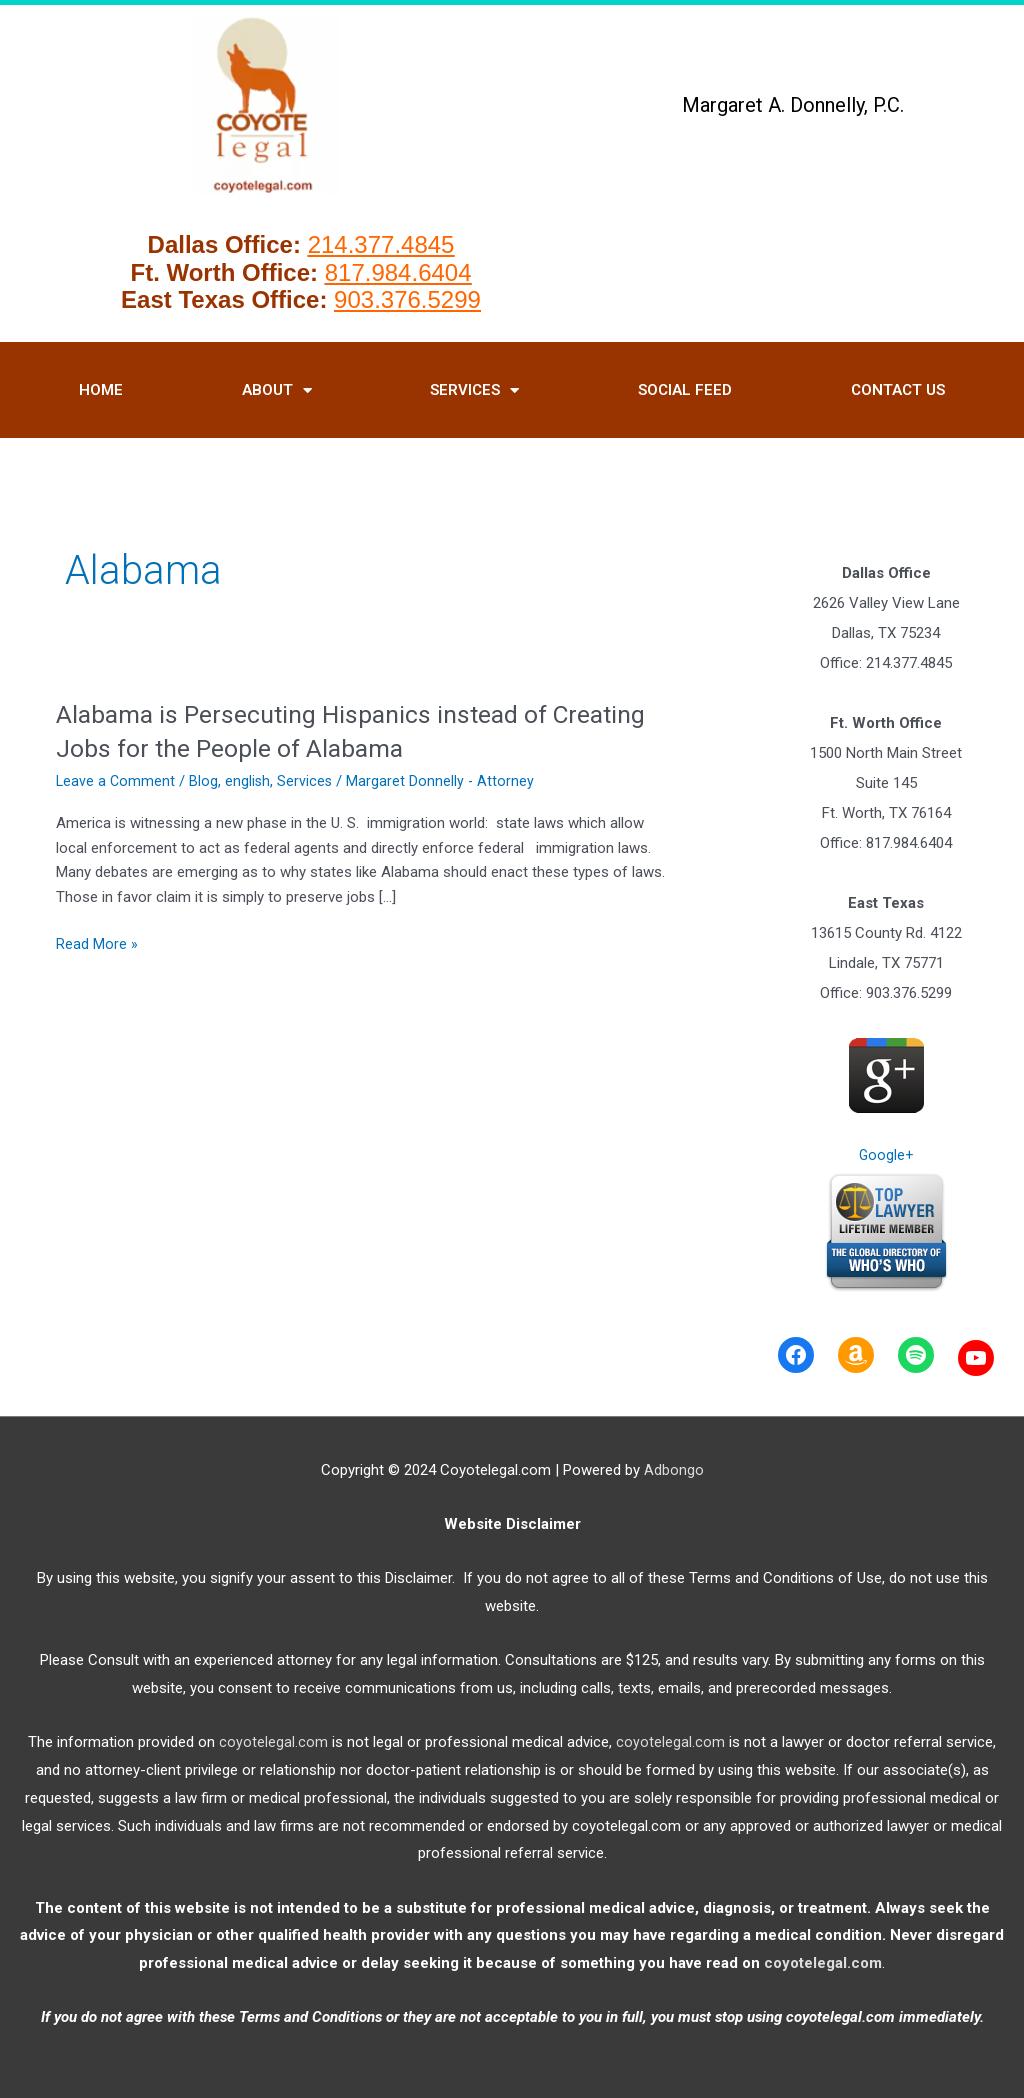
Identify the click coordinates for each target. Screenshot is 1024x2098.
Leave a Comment (116, 781)
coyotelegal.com (273, 1742)
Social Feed (685, 390)
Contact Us (898, 390)
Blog (205, 781)
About (277, 390)
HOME (101, 390)
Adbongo (674, 1470)
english (250, 781)
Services (474, 390)
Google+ (886, 1155)
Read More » (97, 944)
